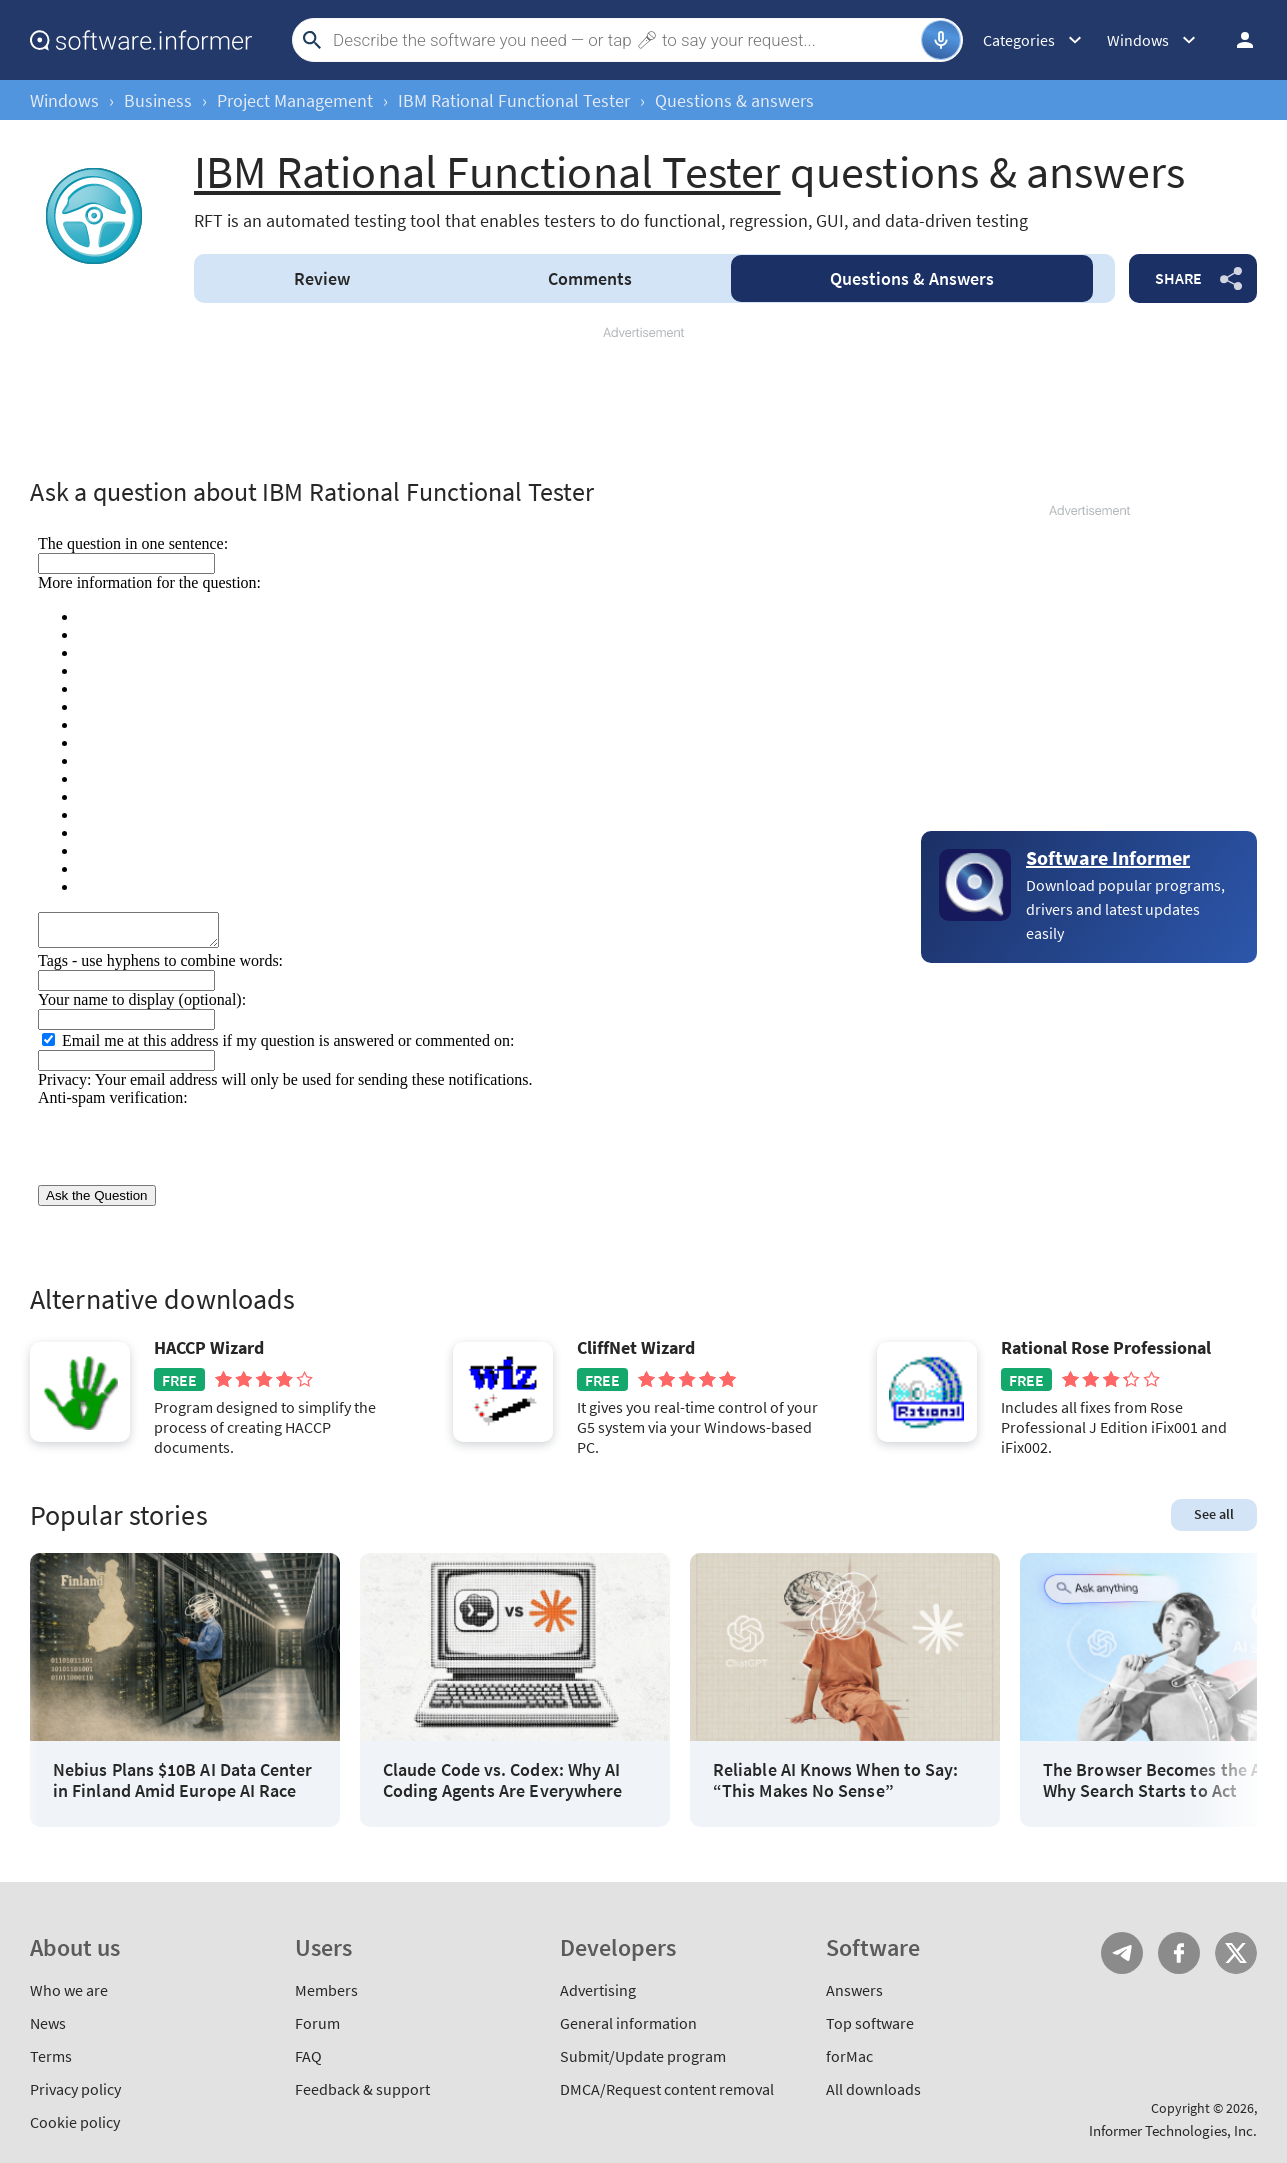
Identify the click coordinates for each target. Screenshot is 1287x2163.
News (48, 2023)
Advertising (598, 1990)
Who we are (69, 1990)
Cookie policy (75, 2122)
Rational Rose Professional (1106, 1348)
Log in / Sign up (1236, 40)
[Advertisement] (644, 402)
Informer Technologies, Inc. (1173, 2130)
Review (322, 278)
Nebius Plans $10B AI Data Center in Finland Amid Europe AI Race (183, 1780)
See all (1214, 1514)
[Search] (624, 40)
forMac (849, 2056)
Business (158, 100)
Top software (870, 2023)
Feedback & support (362, 2089)
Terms (51, 2056)
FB (1179, 1953)
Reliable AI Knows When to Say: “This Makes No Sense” (835, 1780)
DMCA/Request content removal (667, 2089)
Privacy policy (75, 2089)
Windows (64, 100)
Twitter (1236, 1953)
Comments (590, 278)
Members (326, 1990)
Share (1178, 278)
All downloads (873, 2089)
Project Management (295, 100)
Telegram (1122, 1953)
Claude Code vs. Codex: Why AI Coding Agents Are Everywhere (502, 1780)
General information (628, 2023)
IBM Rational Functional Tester (514, 100)
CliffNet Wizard (636, 1348)
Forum (317, 2023)
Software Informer (1108, 857)
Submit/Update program (643, 2056)
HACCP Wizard (209, 1348)
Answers (912, 278)
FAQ (308, 2056)
